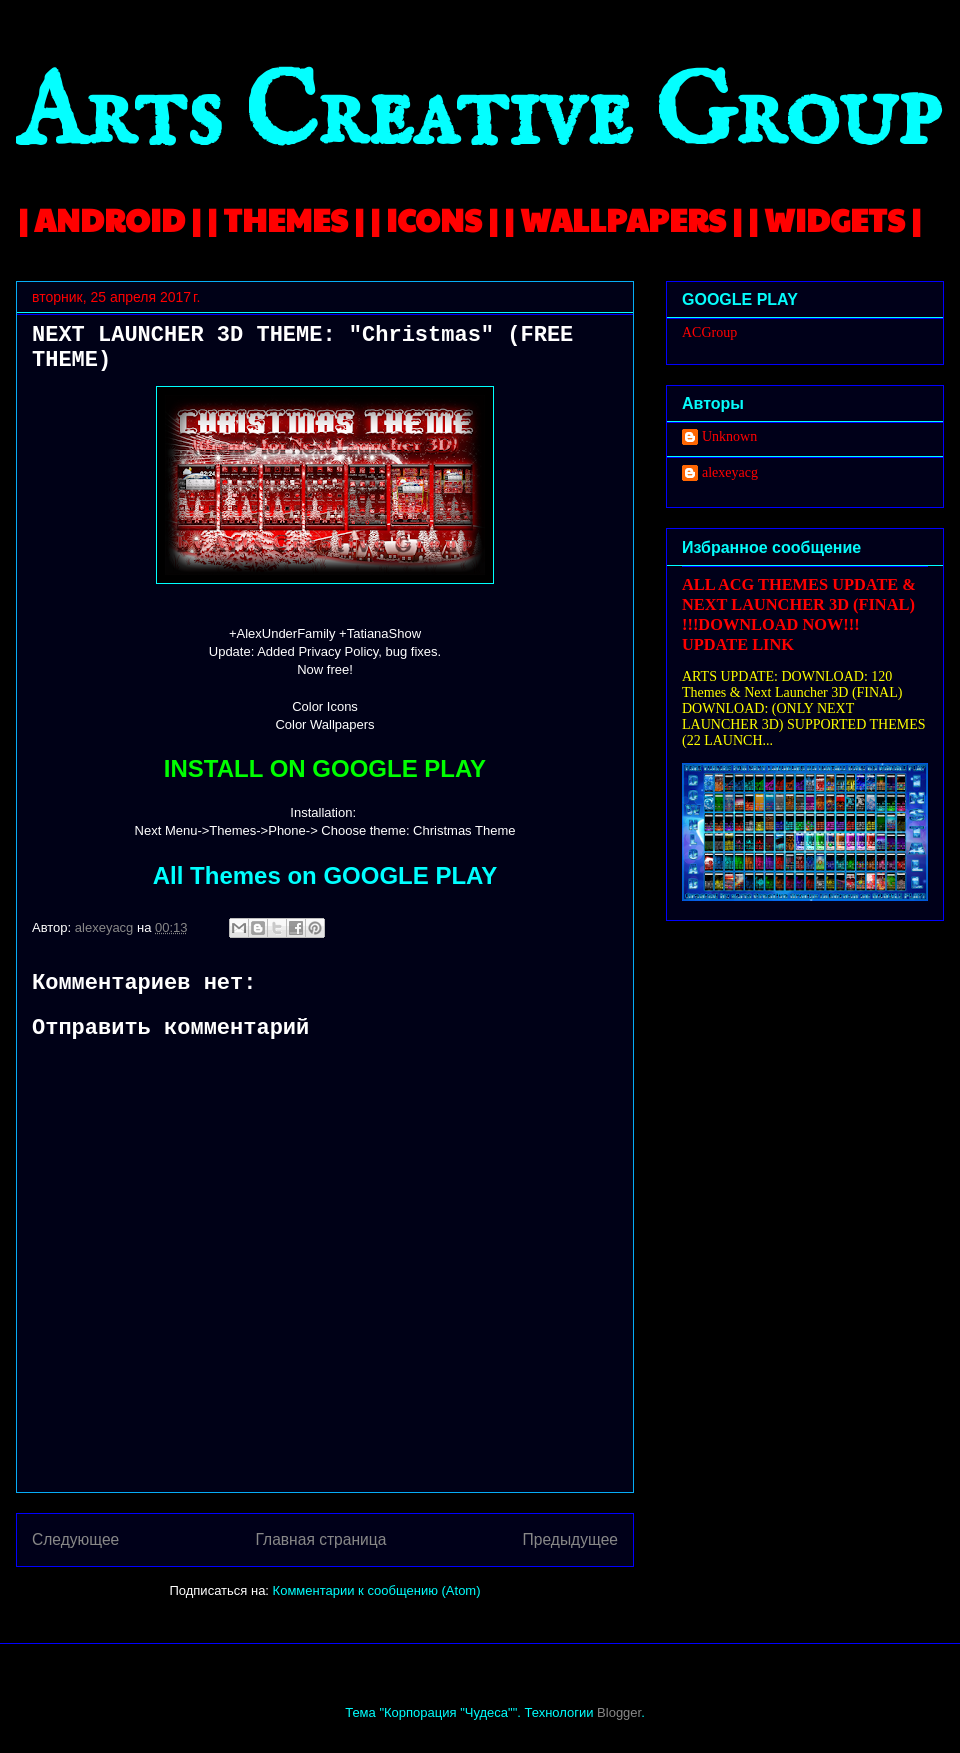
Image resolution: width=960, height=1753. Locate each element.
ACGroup (709, 332)
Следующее (75, 1539)
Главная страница (320, 1539)
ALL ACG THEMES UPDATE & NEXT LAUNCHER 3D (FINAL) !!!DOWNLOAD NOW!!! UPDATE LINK (799, 614)
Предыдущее (570, 1539)
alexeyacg (730, 472)
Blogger (619, 1712)
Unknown (729, 436)
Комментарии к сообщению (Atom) (377, 1590)
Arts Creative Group (478, 116)
